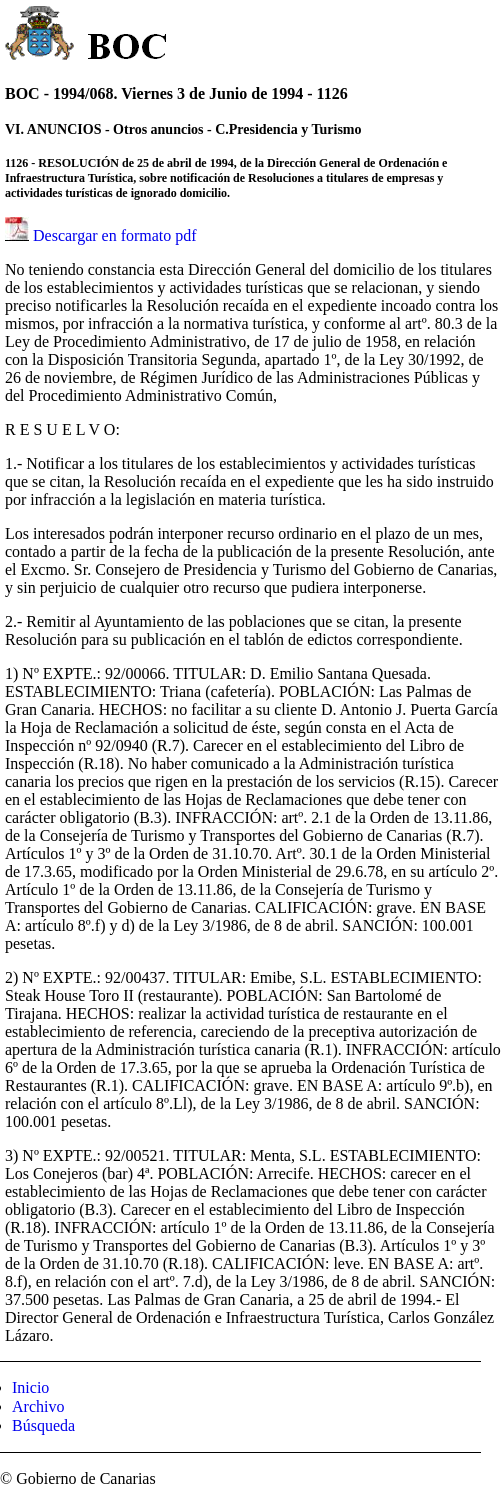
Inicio (30, 1387)
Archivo (38, 1406)
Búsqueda (43, 1425)
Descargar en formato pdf (115, 235)
